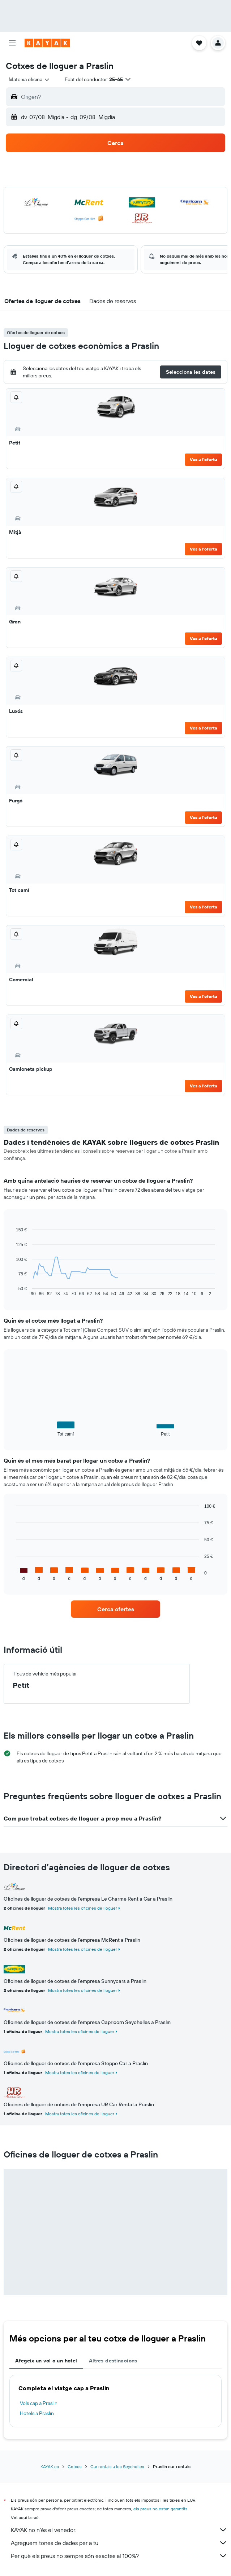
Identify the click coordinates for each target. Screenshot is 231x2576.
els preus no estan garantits (160, 2508)
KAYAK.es (49, 2466)
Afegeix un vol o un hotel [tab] (46, 2360)
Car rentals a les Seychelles (117, 2466)
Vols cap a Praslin (38, 2403)
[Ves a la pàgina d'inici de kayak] (47, 43)
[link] (116, 1609)
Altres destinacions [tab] (113, 2360)
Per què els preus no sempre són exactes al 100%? (119, 2555)
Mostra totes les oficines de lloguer (82, 1908)
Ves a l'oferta (203, 459)
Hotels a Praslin (37, 2413)
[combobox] (29, 79)
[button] (12, 43)
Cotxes (75, 2466)
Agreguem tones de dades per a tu (119, 2542)
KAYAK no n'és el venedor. (119, 2529)
